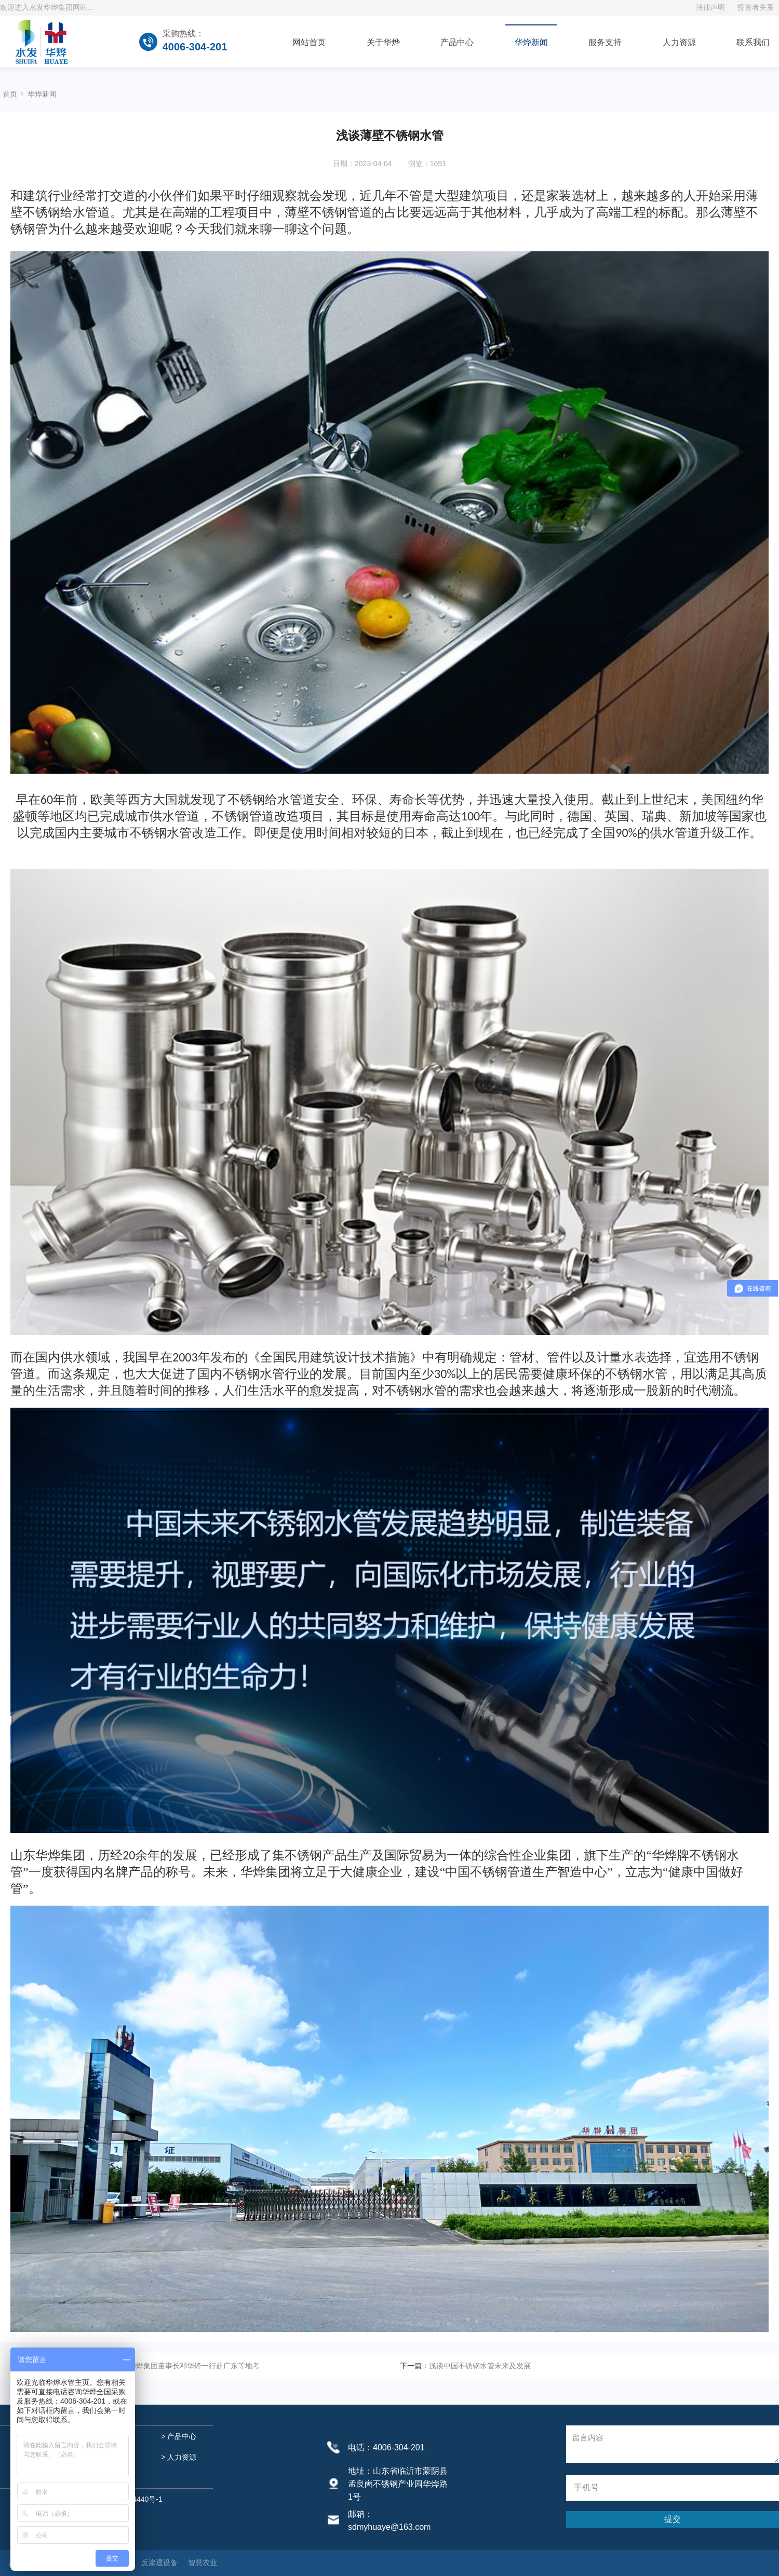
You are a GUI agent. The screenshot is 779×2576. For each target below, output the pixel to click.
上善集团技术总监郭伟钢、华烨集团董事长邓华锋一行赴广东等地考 (151, 2366)
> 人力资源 (177, 2457)
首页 (10, 94)
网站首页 (309, 42)
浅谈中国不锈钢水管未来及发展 (480, 2366)
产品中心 (457, 42)
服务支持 (605, 42)
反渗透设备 (159, 2562)
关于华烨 (383, 42)
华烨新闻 (531, 42)
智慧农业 (202, 2562)
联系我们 (753, 42)
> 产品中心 (177, 2436)
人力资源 (679, 42)
